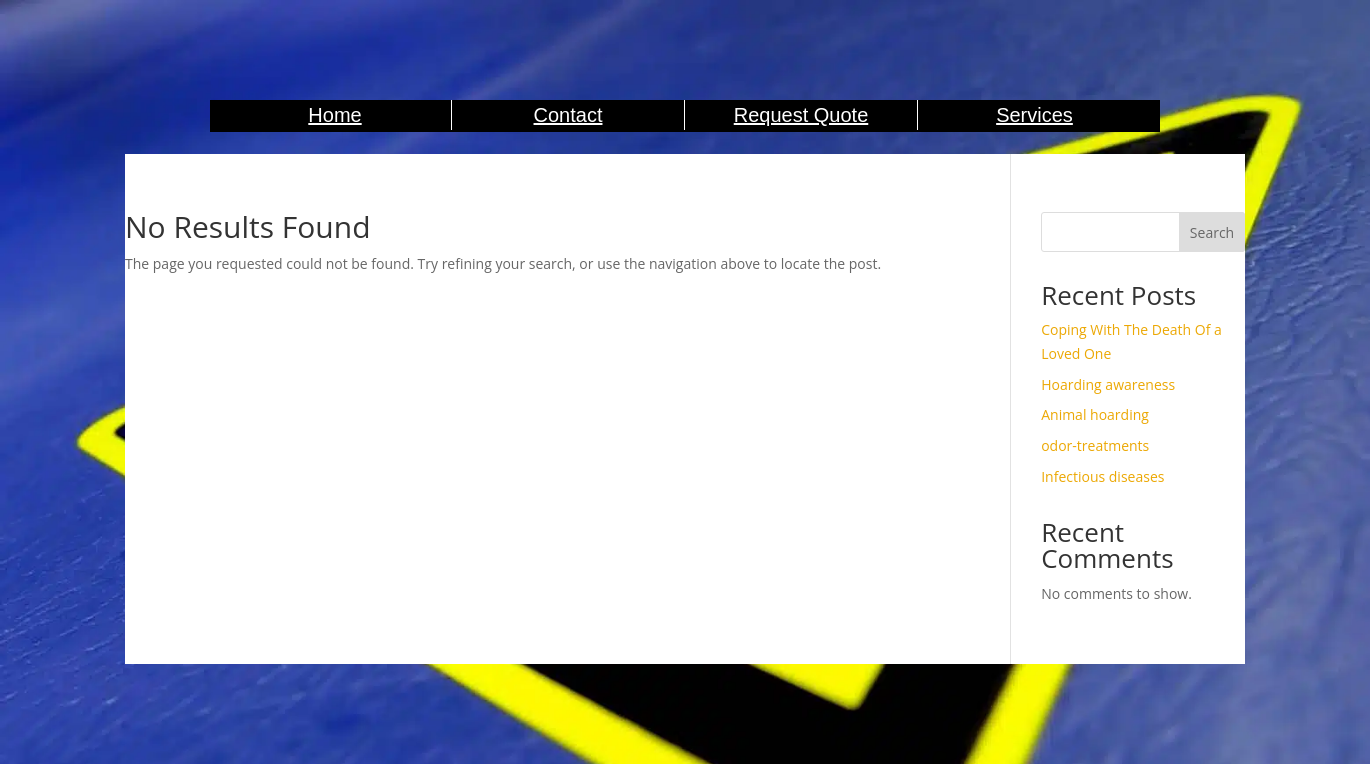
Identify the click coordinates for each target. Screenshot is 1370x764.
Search (1212, 232)
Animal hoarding (1095, 414)
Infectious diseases (1102, 476)
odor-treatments (1095, 445)
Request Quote (801, 115)
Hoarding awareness (1108, 384)
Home (334, 115)
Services (1034, 115)
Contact (568, 115)
